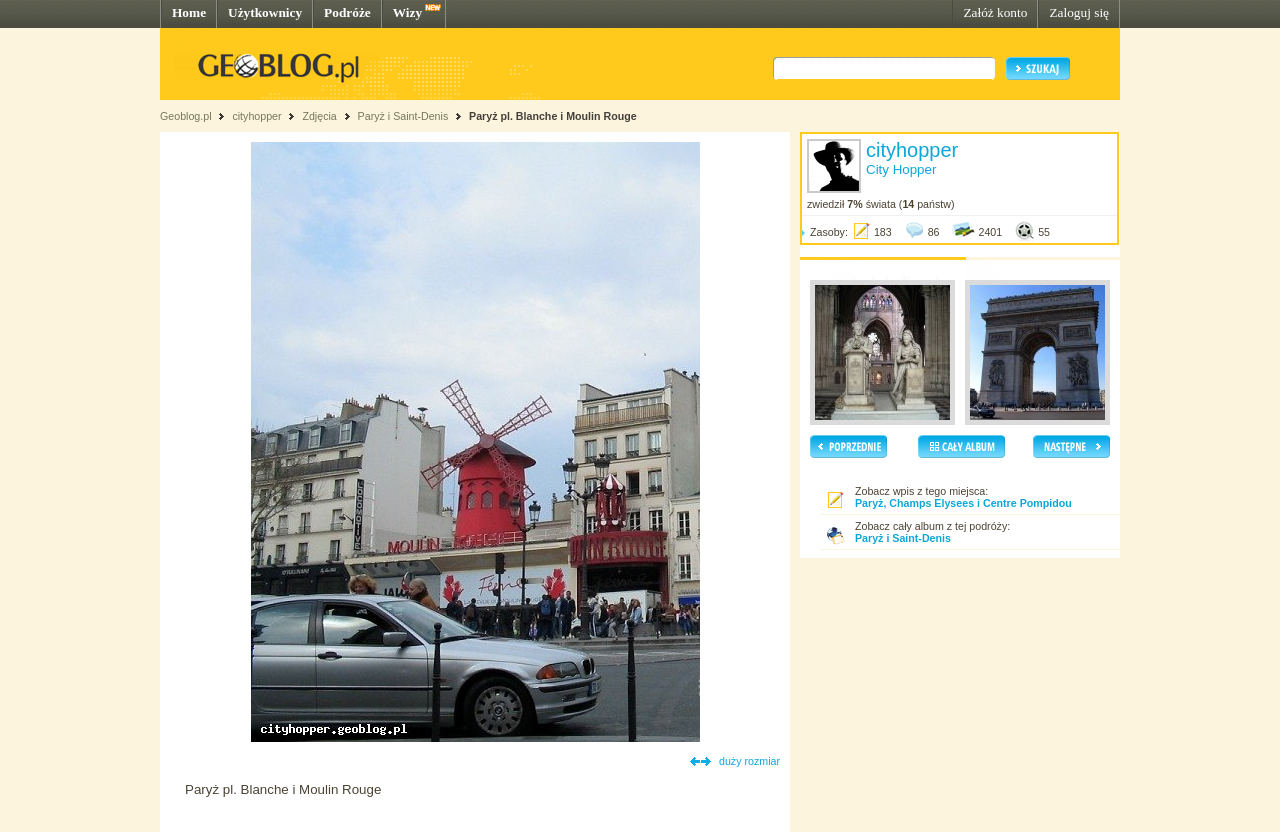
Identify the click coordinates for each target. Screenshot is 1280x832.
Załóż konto (995, 12)
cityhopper (256, 116)
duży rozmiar (749, 761)
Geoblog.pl (186, 116)
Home (189, 12)
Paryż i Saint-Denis (403, 116)
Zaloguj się (1079, 12)
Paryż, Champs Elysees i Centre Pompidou (963, 503)
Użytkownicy (265, 12)
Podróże (347, 12)
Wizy (407, 12)
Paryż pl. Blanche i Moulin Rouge (553, 116)
